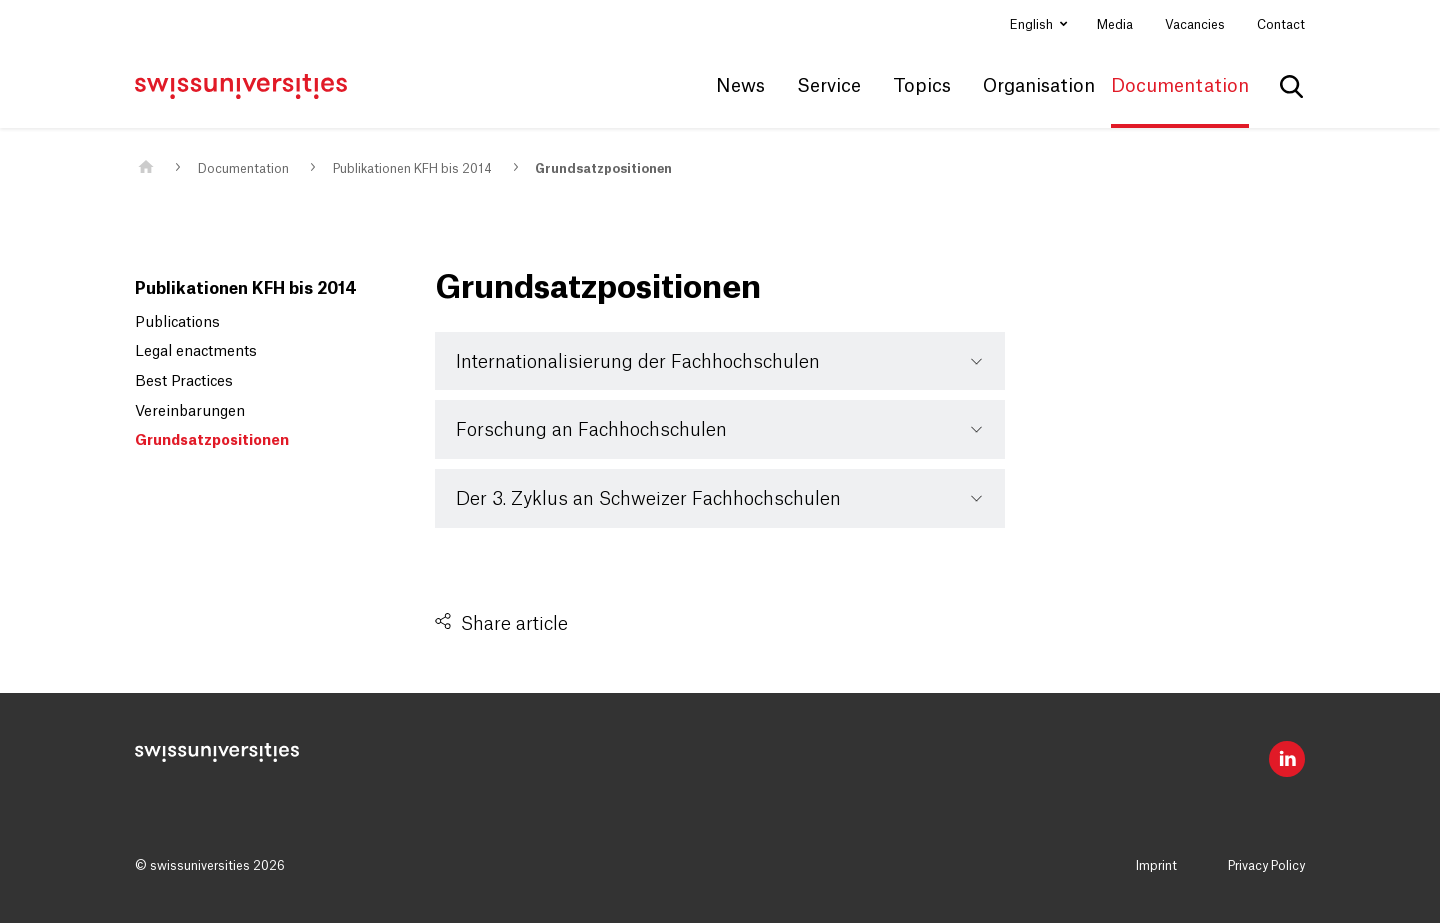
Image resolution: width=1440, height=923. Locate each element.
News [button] (740, 86)
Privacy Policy (1266, 866)
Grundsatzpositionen (603, 169)
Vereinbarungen (190, 412)
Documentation (243, 169)
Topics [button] (922, 86)
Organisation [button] (1039, 86)
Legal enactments (196, 352)
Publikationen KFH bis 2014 (412, 169)
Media (1115, 25)
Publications (177, 323)
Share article (514, 624)
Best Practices (184, 382)
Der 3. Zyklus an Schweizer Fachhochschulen (648, 499)
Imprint (1156, 866)
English (1033, 25)
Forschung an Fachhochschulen (591, 430)
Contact (1281, 25)
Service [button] (829, 86)
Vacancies (1195, 25)
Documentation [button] (1180, 86)
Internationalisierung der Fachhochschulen (638, 362)
